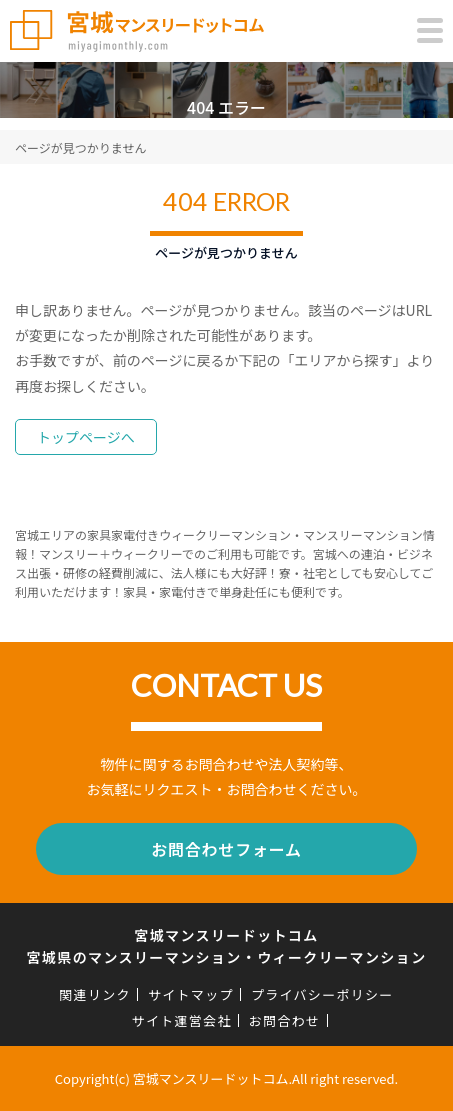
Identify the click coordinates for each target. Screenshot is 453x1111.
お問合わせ (285, 1020)
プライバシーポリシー (322, 994)
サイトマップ (191, 994)
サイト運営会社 (182, 1020)
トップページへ (86, 437)
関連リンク (95, 994)
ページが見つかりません (80, 147)
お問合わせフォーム (226, 849)
